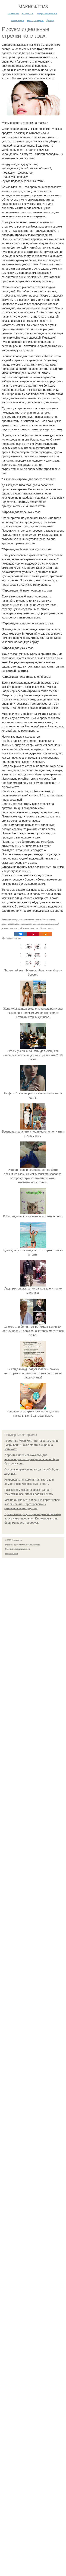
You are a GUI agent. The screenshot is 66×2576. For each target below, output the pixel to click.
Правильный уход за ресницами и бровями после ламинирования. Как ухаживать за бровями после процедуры (32, 1518)
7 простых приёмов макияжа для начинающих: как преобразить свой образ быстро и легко (31, 1459)
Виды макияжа (47, 13)
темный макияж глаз (44, 928)
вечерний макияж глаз (24, 928)
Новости (27, 13)
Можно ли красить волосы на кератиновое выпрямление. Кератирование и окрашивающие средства (32, 1504)
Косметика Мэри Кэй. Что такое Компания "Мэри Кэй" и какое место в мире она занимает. (31, 1445)
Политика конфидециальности (17, 1549)
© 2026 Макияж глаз (13, 1540)
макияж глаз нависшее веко (37, 924)
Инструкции (35, 20)
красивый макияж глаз (45, 920)
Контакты (9, 1545)
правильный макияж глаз (13, 924)
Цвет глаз (17, 20)
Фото (50, 20)
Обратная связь (11, 1554)
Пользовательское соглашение (27, 1545)
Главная (13, 13)
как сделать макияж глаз (23, 920)
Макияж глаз (33, 6)
